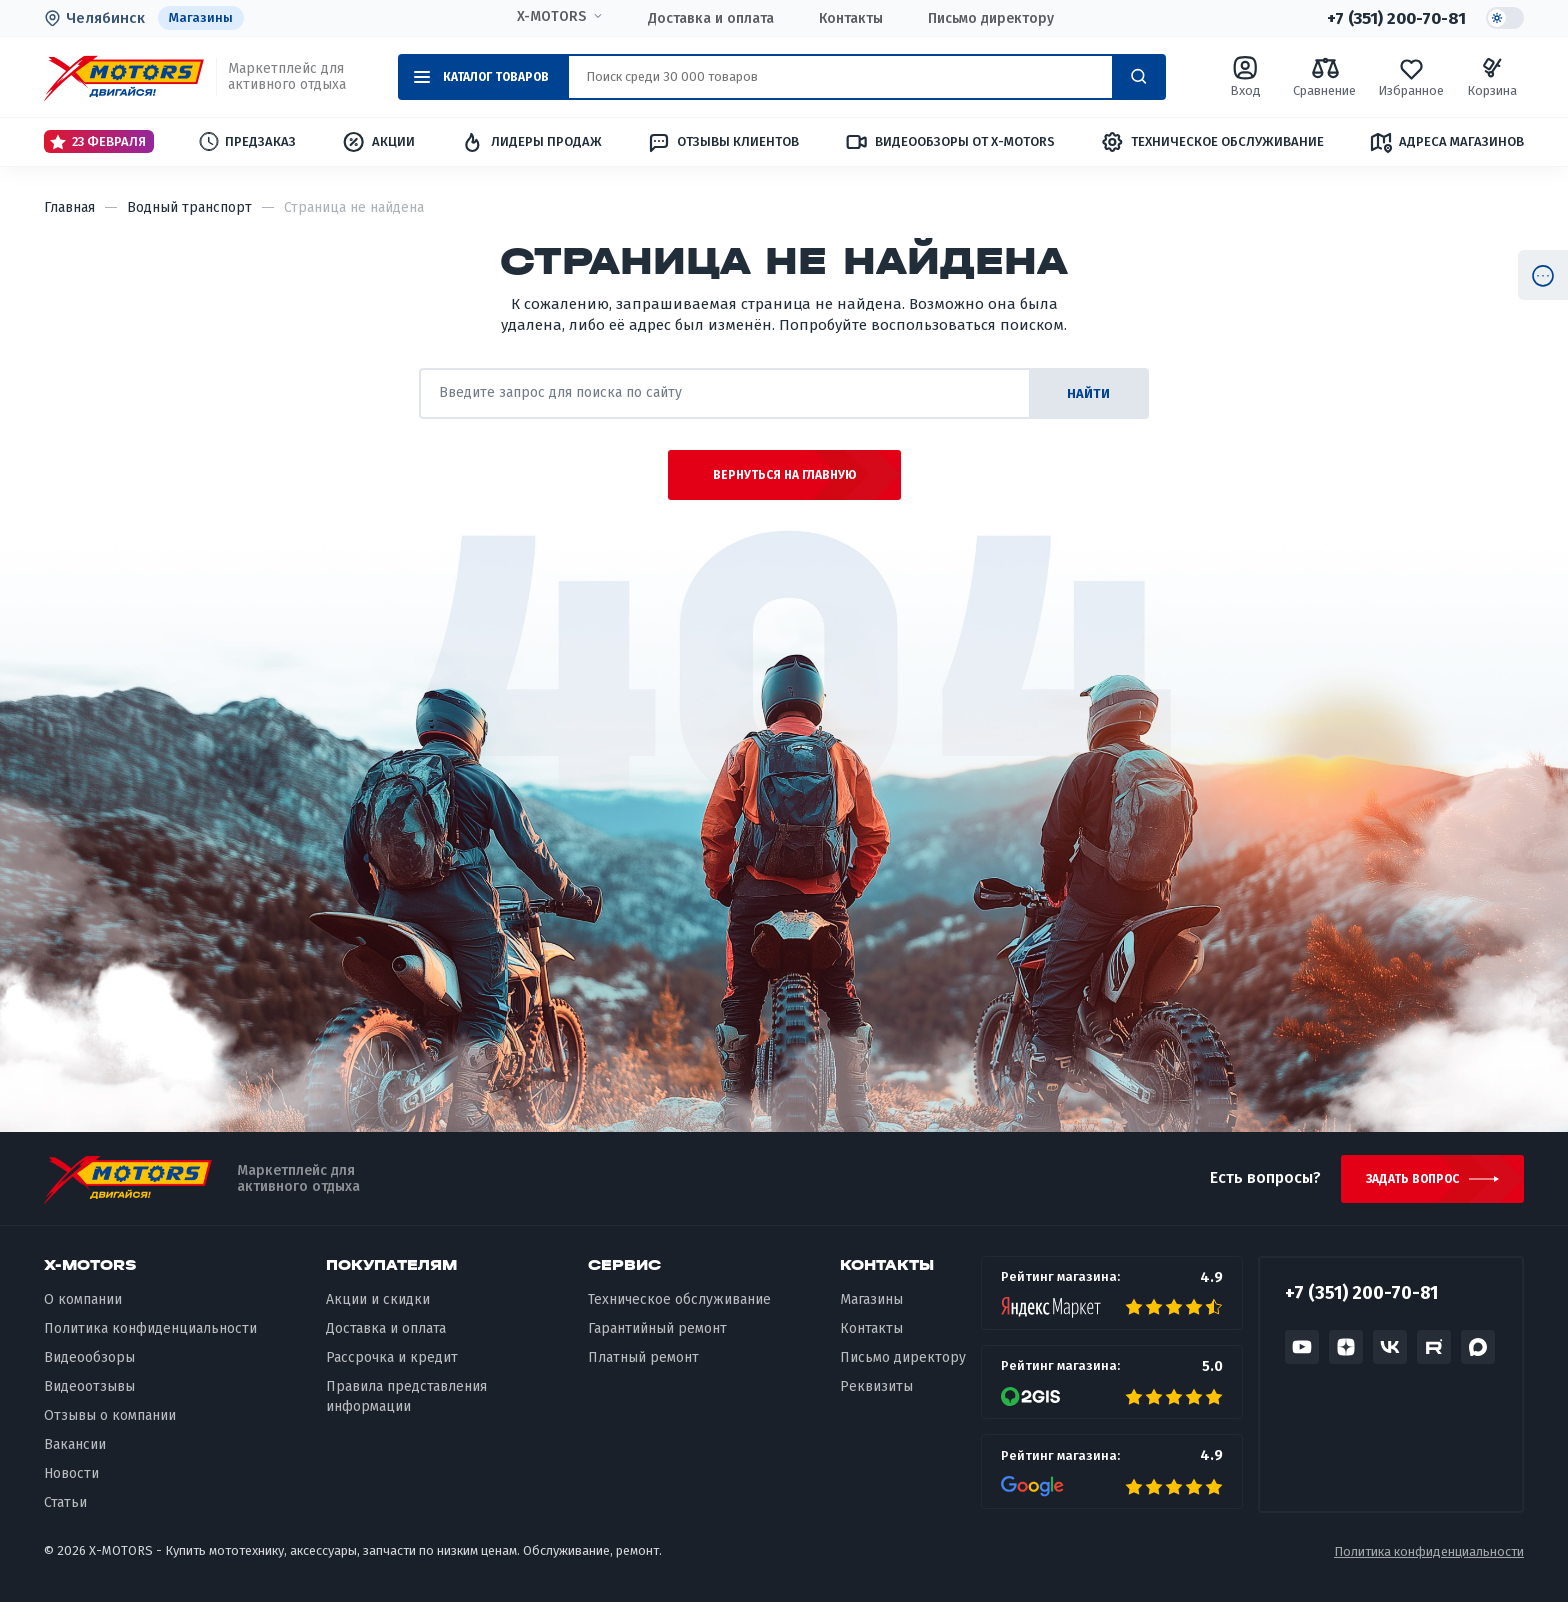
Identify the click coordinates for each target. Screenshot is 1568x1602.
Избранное (1411, 76)
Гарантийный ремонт (657, 1329)
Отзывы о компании (110, 1415)
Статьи (65, 1502)
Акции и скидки (378, 1300)
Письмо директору (991, 18)
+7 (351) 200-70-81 (1396, 18)
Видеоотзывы (89, 1386)
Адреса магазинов (1446, 142)
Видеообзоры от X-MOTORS (949, 142)
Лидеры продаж (531, 142)
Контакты (851, 18)
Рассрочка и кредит (392, 1357)
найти (1088, 393)
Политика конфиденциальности (150, 1329)
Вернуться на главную (784, 475)
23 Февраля (98, 142)
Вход (1245, 76)
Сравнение (1324, 76)
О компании (83, 1300)
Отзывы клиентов (723, 142)
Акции (378, 142)
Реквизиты (876, 1386)
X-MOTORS (551, 17)
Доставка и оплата (711, 18)
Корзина (1492, 76)
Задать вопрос (1412, 1179)
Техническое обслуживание (1212, 142)
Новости (71, 1473)
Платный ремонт (643, 1357)
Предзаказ (247, 141)
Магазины (201, 17)
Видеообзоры (89, 1357)
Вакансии (75, 1444)
